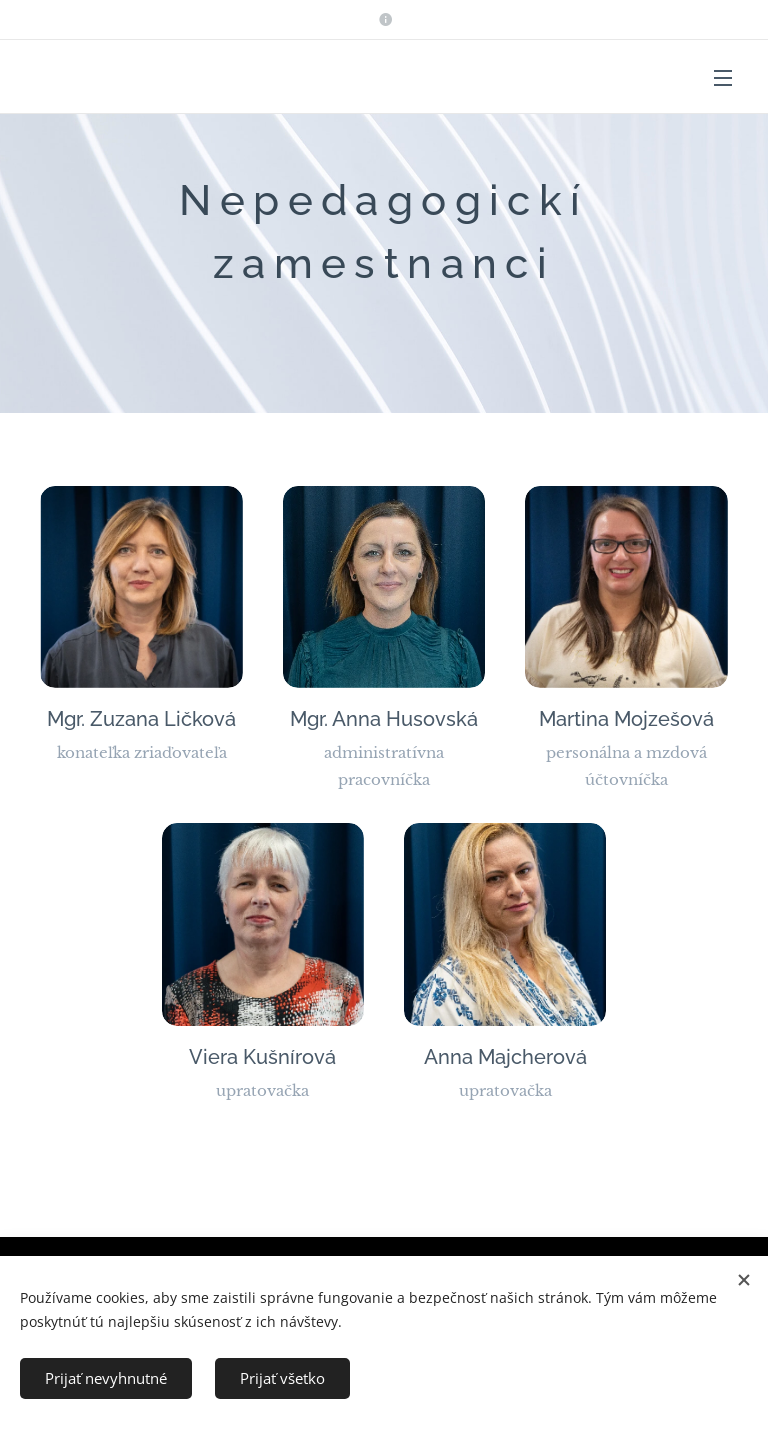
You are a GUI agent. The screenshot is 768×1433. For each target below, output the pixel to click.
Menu (723, 78)
